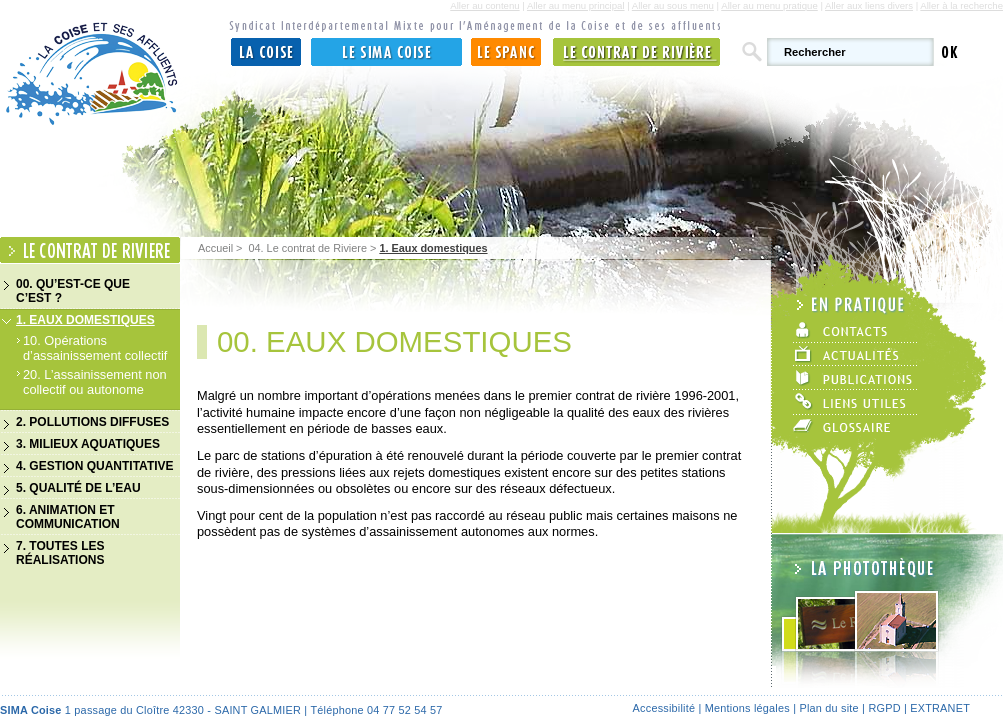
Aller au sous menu (673, 5)
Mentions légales (747, 708)
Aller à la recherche (961, 5)
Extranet (940, 708)
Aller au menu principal (576, 5)
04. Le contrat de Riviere (307, 248)
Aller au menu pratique (769, 5)
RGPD (884, 708)
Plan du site (828, 708)
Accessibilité (664, 708)
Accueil (215, 248)
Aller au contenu (484, 5)
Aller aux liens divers (869, 5)
